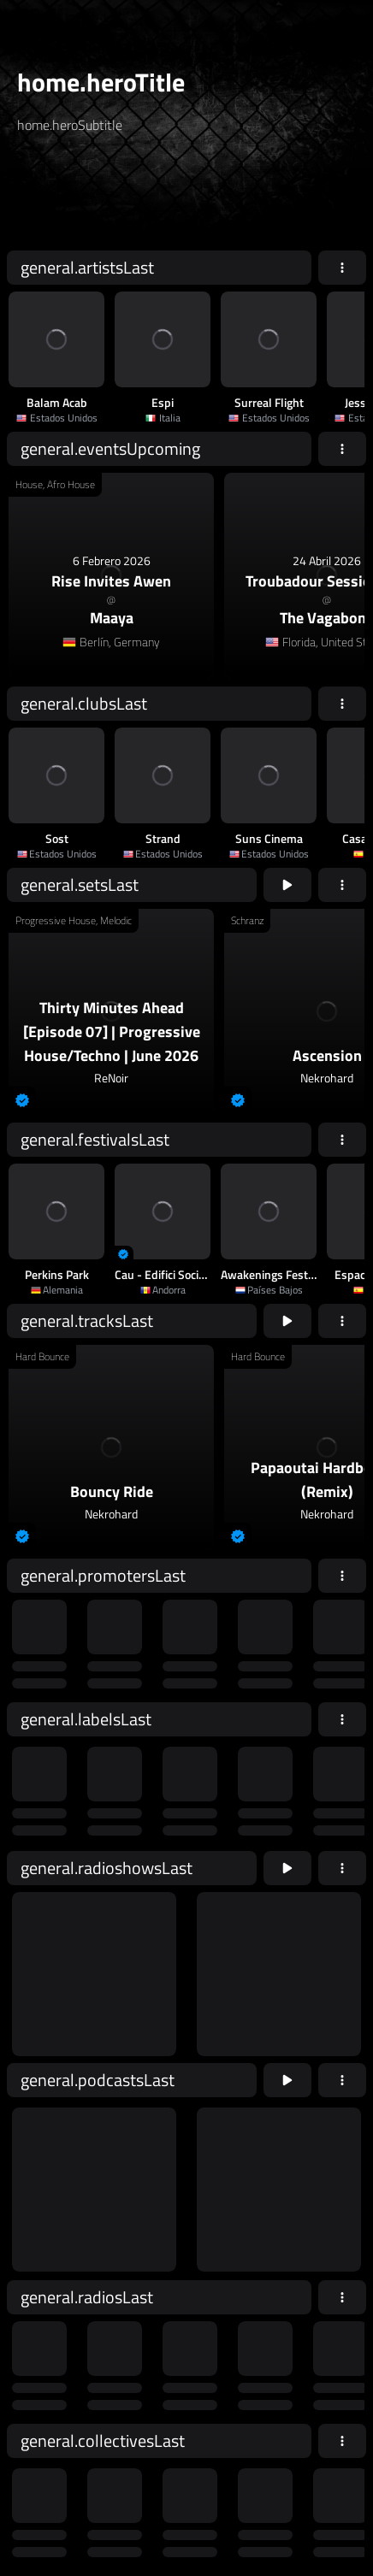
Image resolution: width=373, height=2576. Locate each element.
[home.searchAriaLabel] (121, 199)
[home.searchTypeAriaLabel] (188, 166)
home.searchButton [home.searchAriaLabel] (295, 199)
